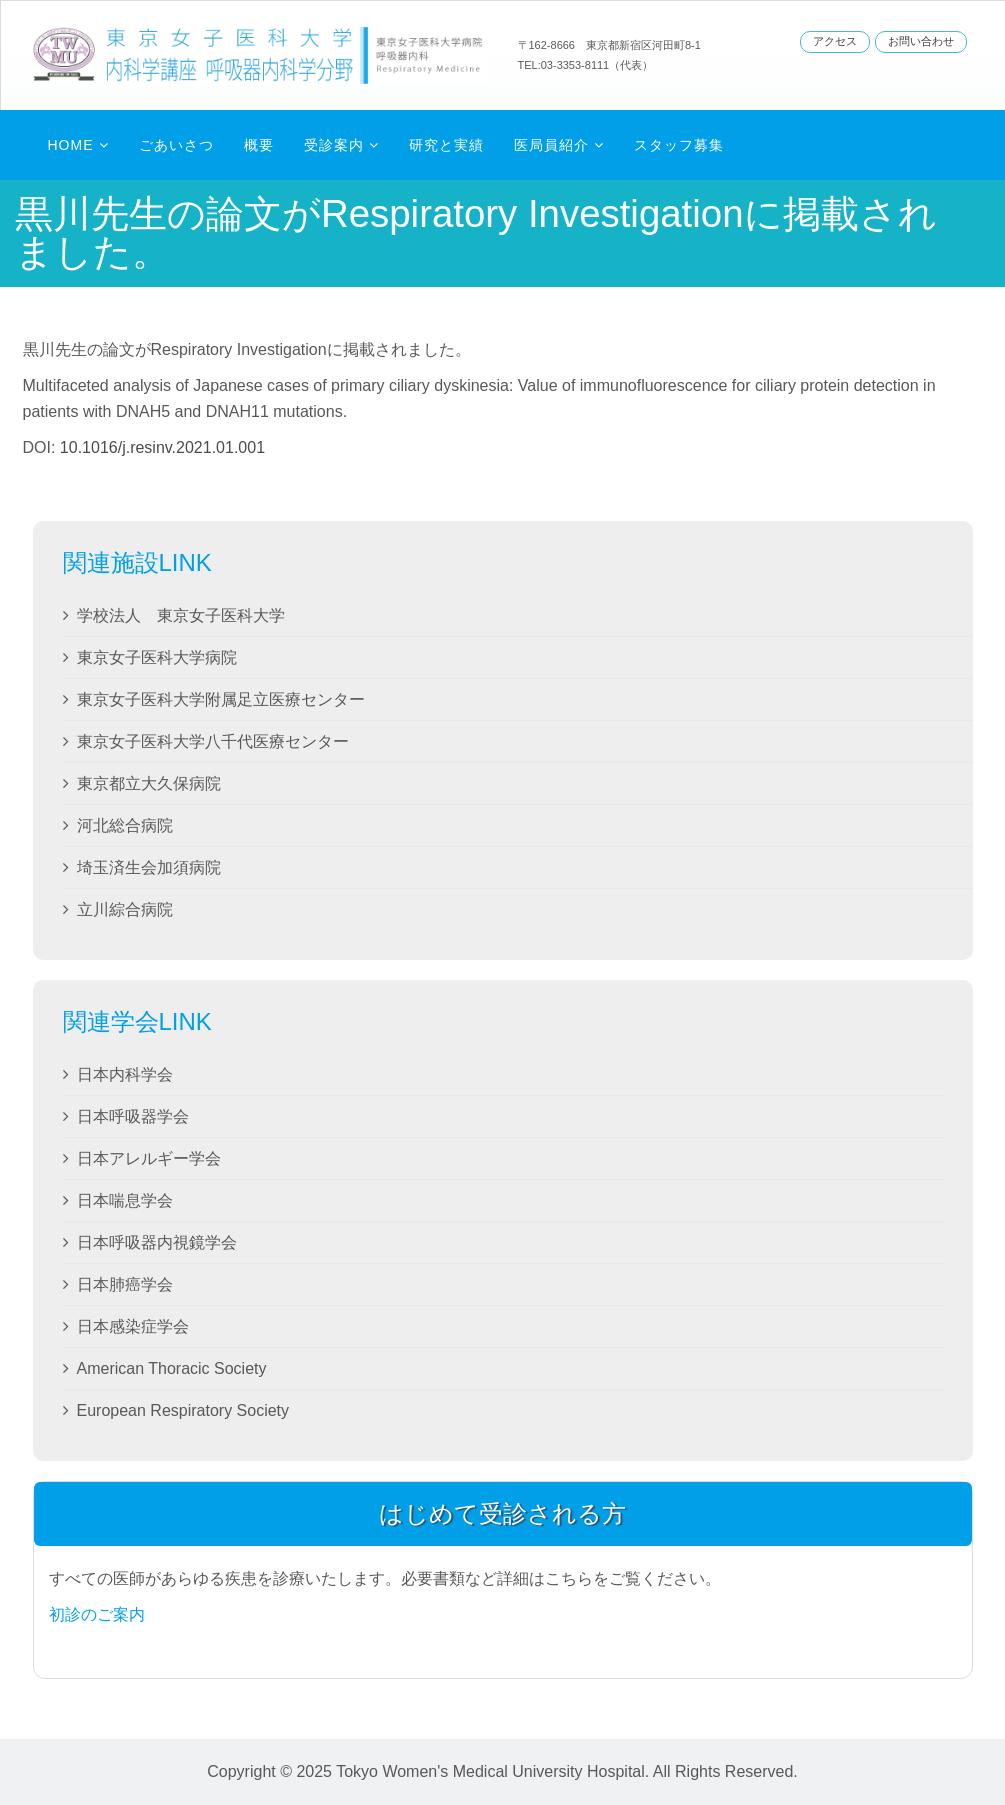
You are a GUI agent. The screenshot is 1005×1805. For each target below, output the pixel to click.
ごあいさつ (176, 145)
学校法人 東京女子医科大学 (181, 615)
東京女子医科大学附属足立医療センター (221, 699)
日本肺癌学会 (125, 1284)
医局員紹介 (551, 145)
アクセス (835, 41)
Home (71, 145)
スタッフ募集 (679, 145)
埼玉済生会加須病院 (149, 867)
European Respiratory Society (183, 1410)
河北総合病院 (125, 825)
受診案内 (334, 145)
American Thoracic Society (172, 1368)
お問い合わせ (921, 41)
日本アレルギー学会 (149, 1158)
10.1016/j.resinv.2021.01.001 (162, 447)
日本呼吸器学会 (133, 1116)
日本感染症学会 (133, 1326)
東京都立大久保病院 (149, 783)
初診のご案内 (97, 1614)
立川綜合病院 (125, 909)
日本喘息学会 (125, 1200)
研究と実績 (446, 145)
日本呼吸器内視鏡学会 (157, 1242)
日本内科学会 (125, 1074)
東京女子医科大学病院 (157, 657)
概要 (259, 145)
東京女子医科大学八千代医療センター (213, 741)
